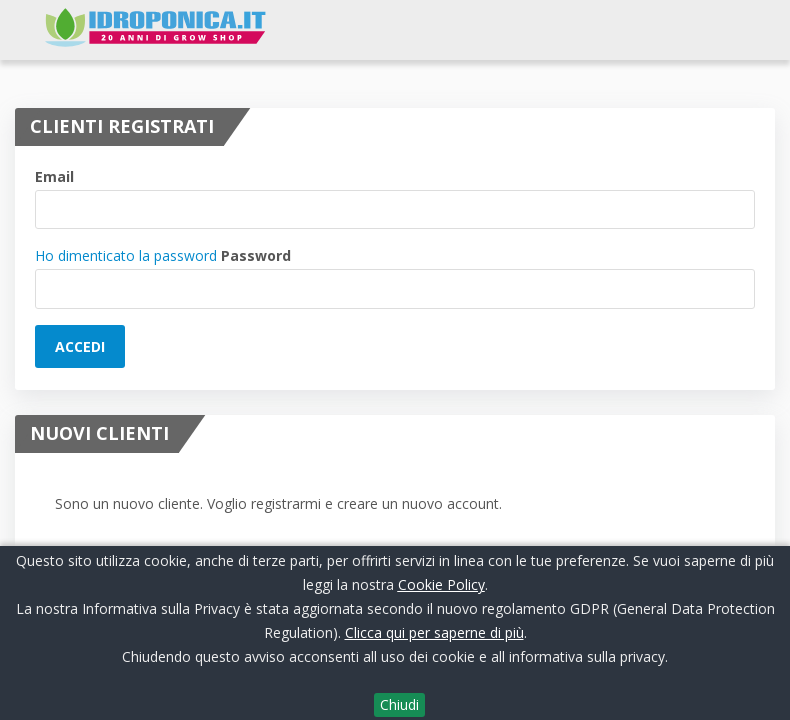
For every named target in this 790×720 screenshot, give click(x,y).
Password (256, 255)
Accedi (80, 346)
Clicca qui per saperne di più (434, 632)
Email (54, 176)
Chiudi (399, 704)
